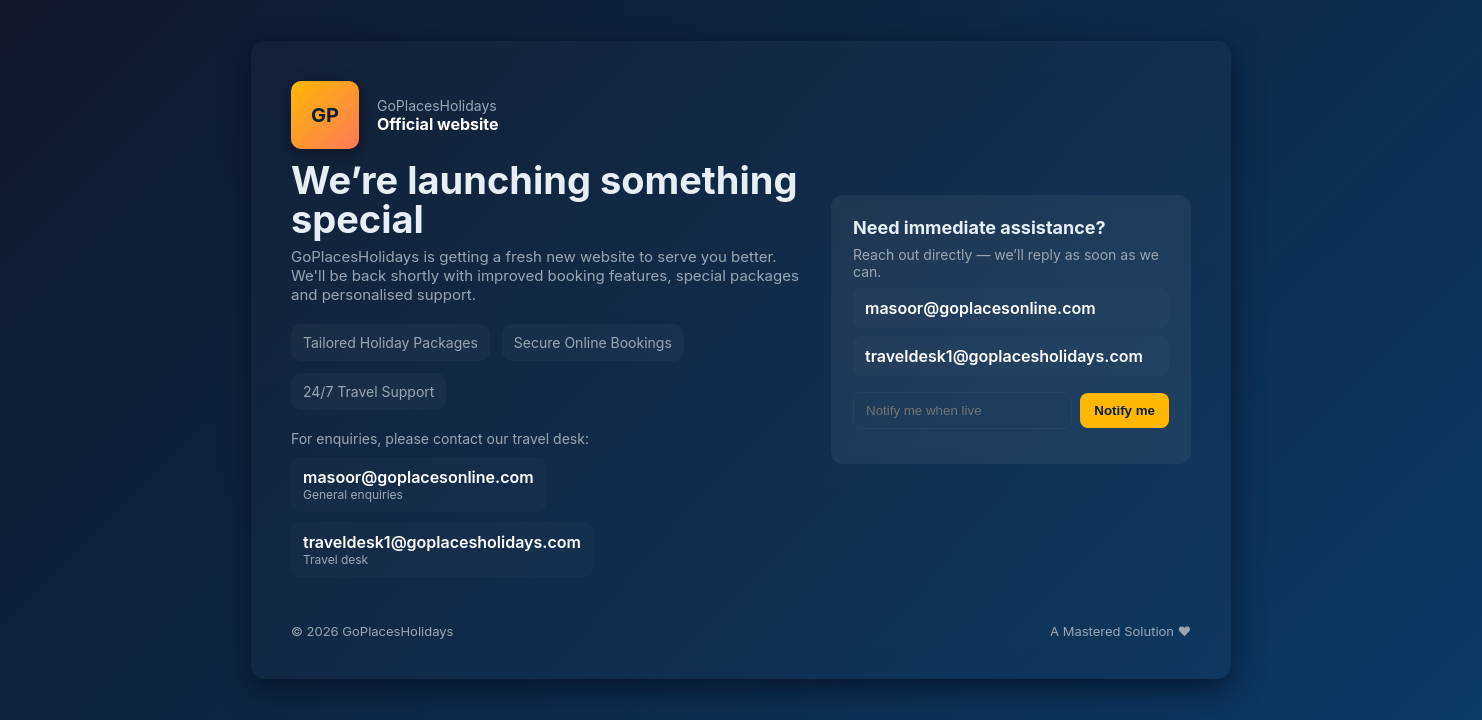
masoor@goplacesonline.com (418, 484)
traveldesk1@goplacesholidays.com (442, 549)
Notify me (1124, 410)
